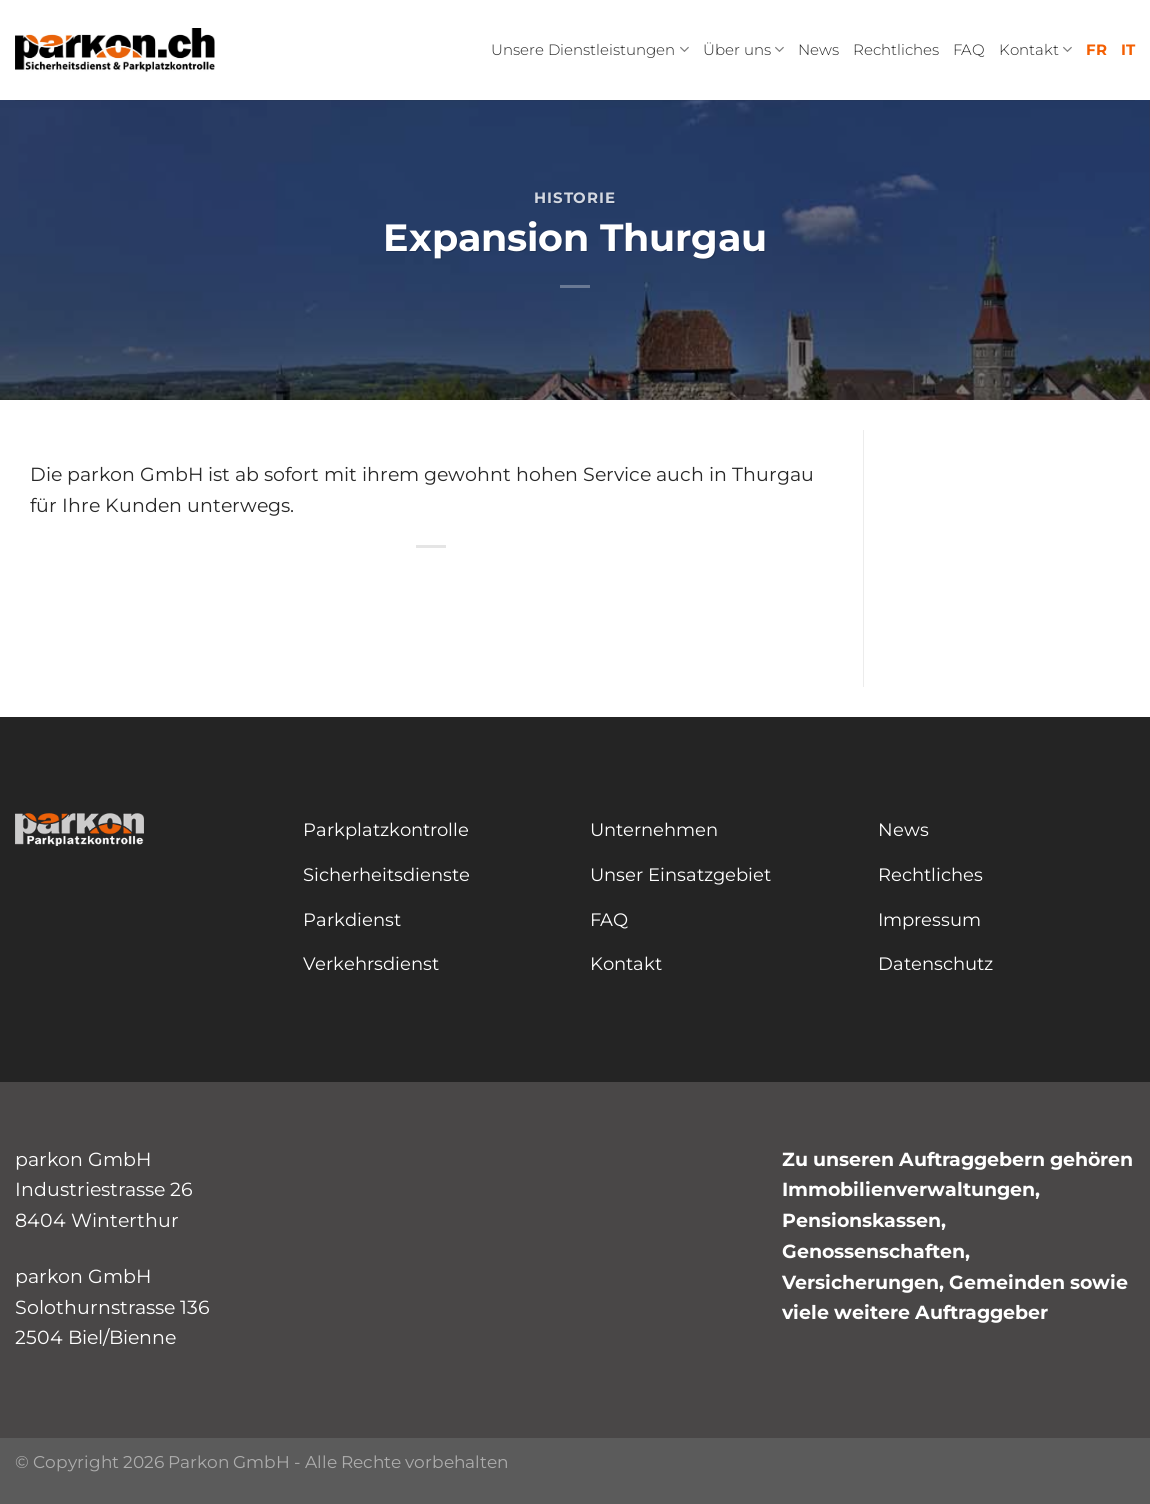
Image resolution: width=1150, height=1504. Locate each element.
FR (1096, 49)
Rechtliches (896, 49)
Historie (574, 197)
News (818, 49)
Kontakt (1035, 50)
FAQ (969, 49)
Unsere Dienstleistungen (589, 50)
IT (1128, 49)
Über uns (743, 50)
